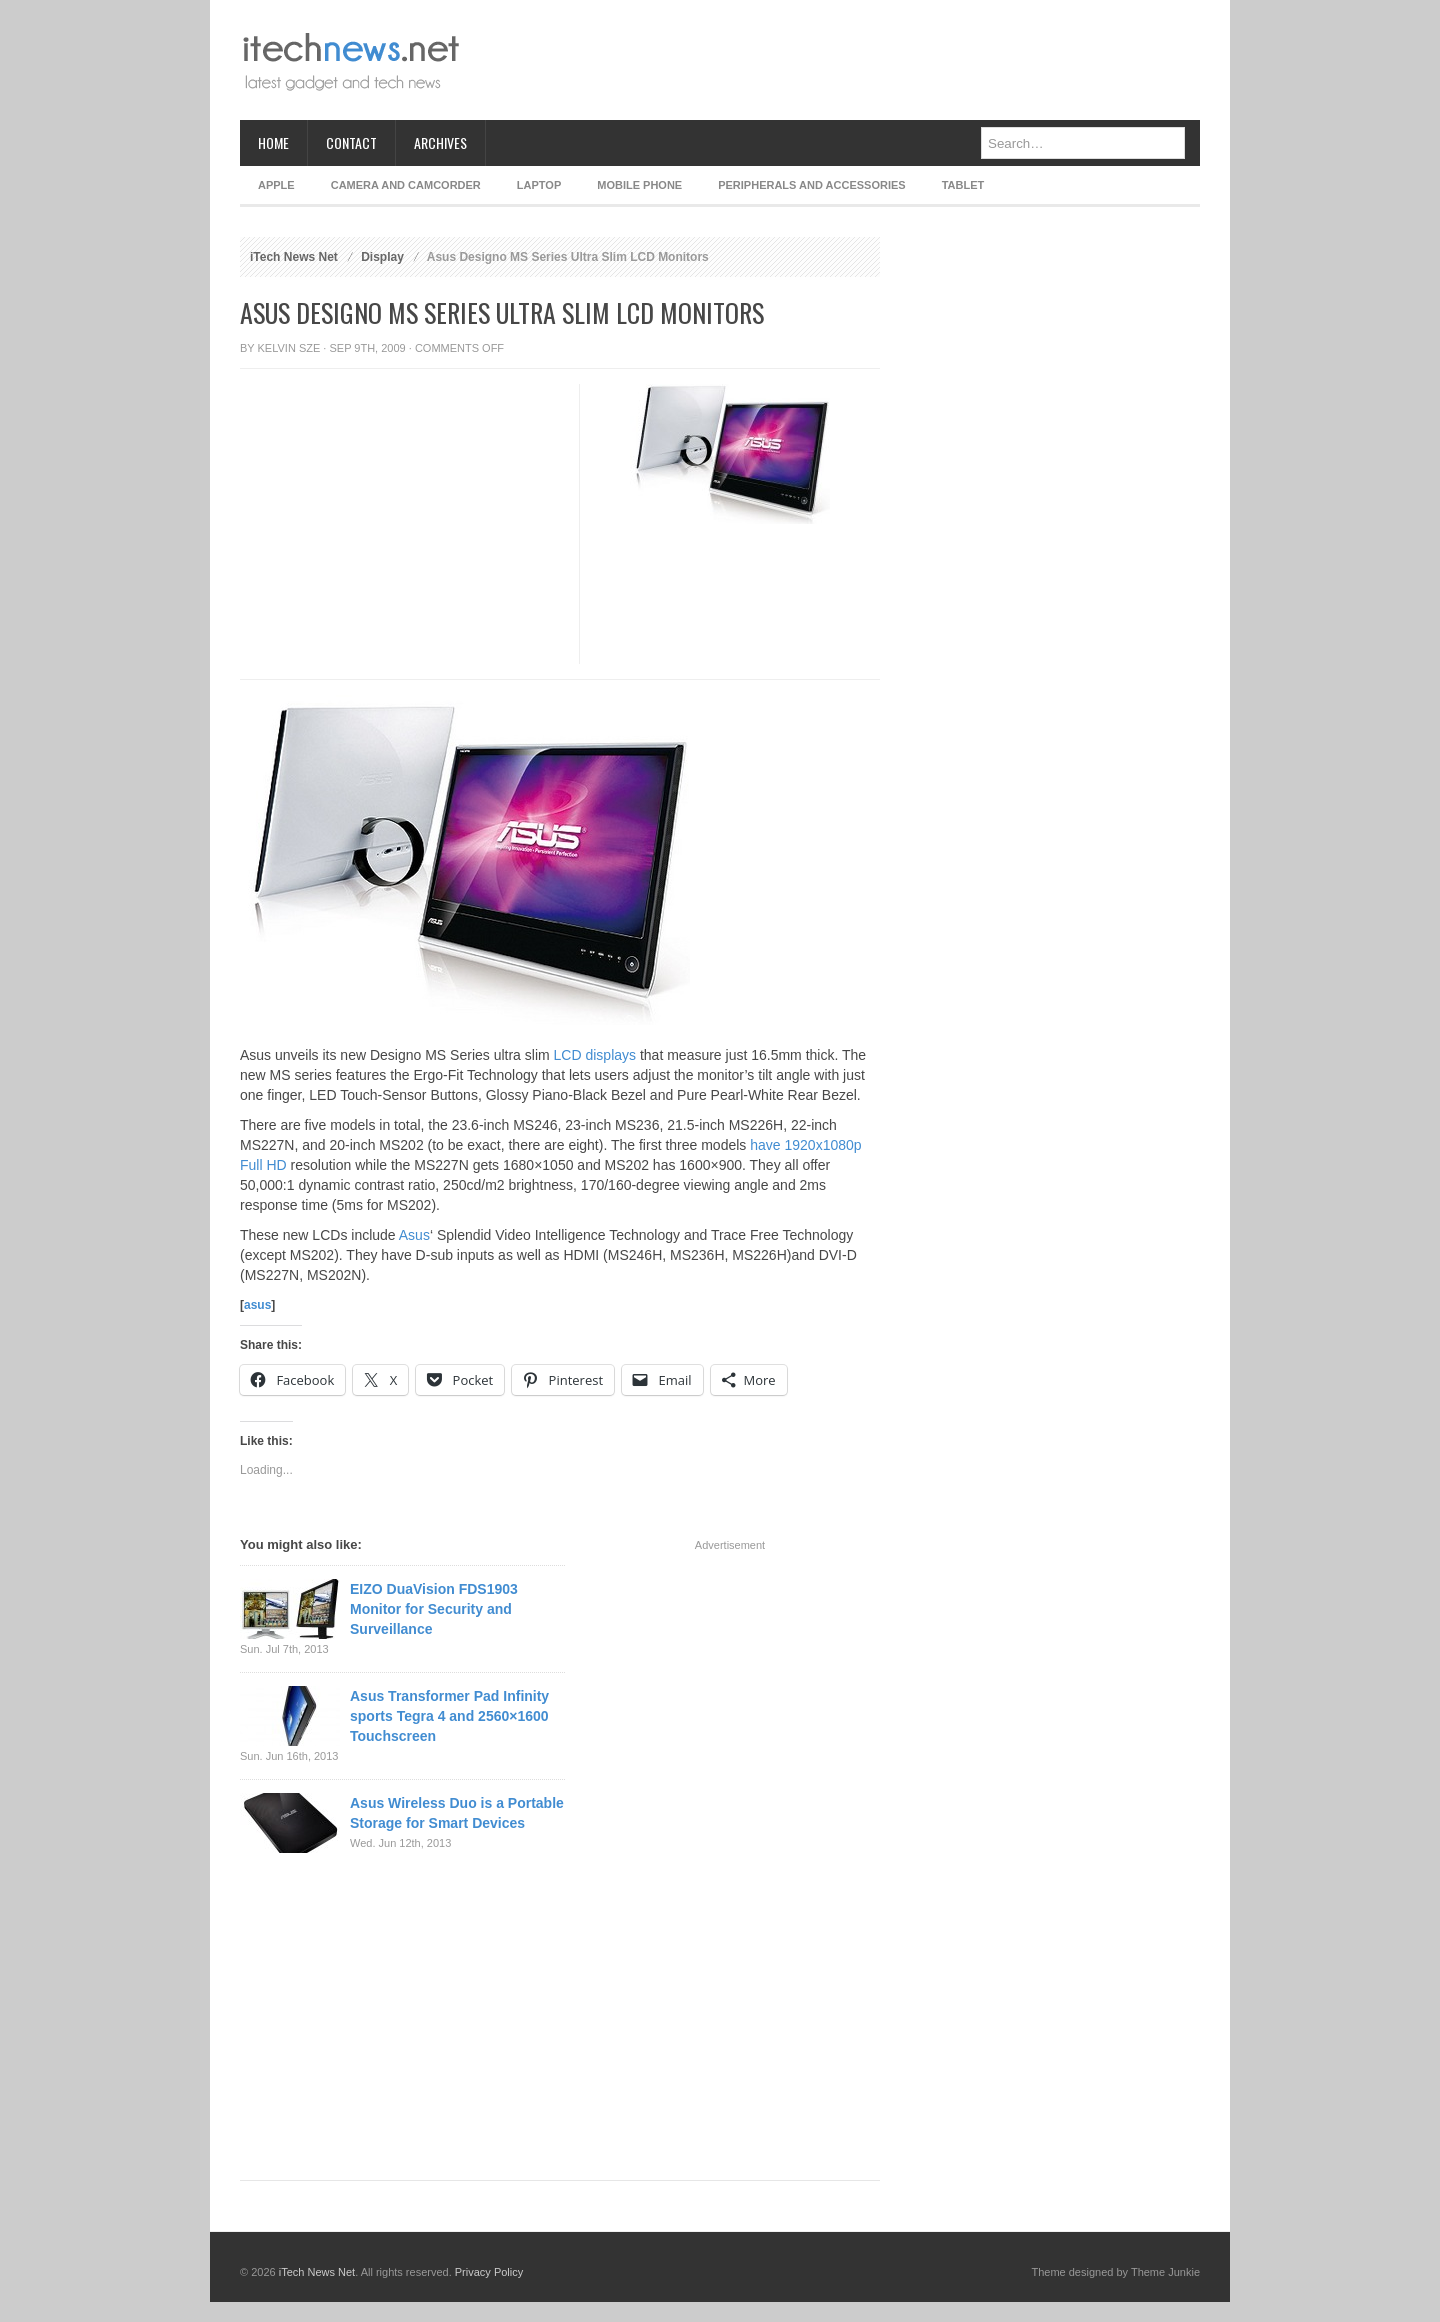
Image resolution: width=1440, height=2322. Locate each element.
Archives (440, 142)
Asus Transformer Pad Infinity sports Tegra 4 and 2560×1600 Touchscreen (449, 1716)
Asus (414, 1235)
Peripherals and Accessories (811, 185)
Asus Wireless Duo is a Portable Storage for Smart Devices (457, 1813)
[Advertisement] (836, 60)
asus (257, 1305)
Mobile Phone (639, 185)
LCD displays (595, 1055)
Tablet (963, 185)
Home (273, 142)
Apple (276, 185)
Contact (351, 142)
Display (382, 257)
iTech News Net (294, 257)
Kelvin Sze (289, 348)
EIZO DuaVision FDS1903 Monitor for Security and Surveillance (434, 1609)
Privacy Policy (489, 2272)
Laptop (539, 185)
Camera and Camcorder (406, 185)
